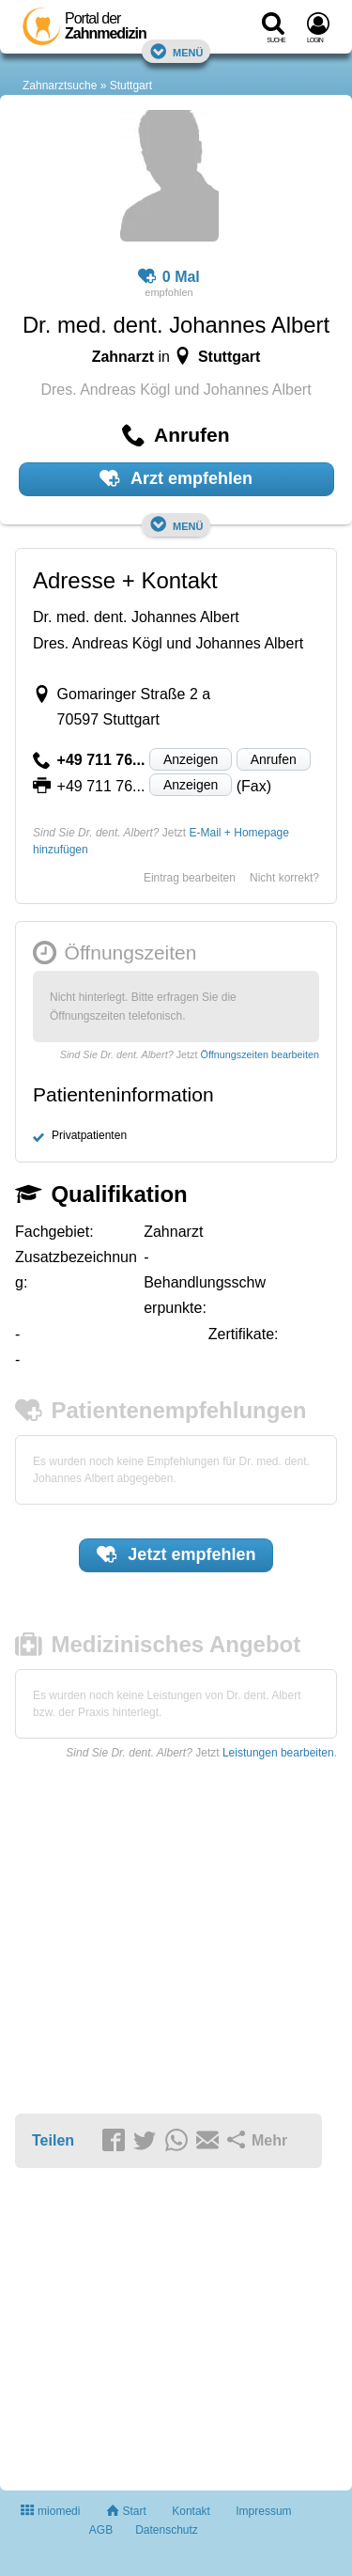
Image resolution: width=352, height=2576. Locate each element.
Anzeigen (190, 759)
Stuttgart (131, 85)
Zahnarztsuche (60, 85)
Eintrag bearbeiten (190, 877)
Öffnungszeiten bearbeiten (260, 1054)
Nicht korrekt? (284, 877)
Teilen (53, 2140)
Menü (176, 51)
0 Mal (169, 277)
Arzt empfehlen (176, 478)
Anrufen (274, 759)
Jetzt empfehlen (176, 1554)
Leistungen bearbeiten (278, 1752)
